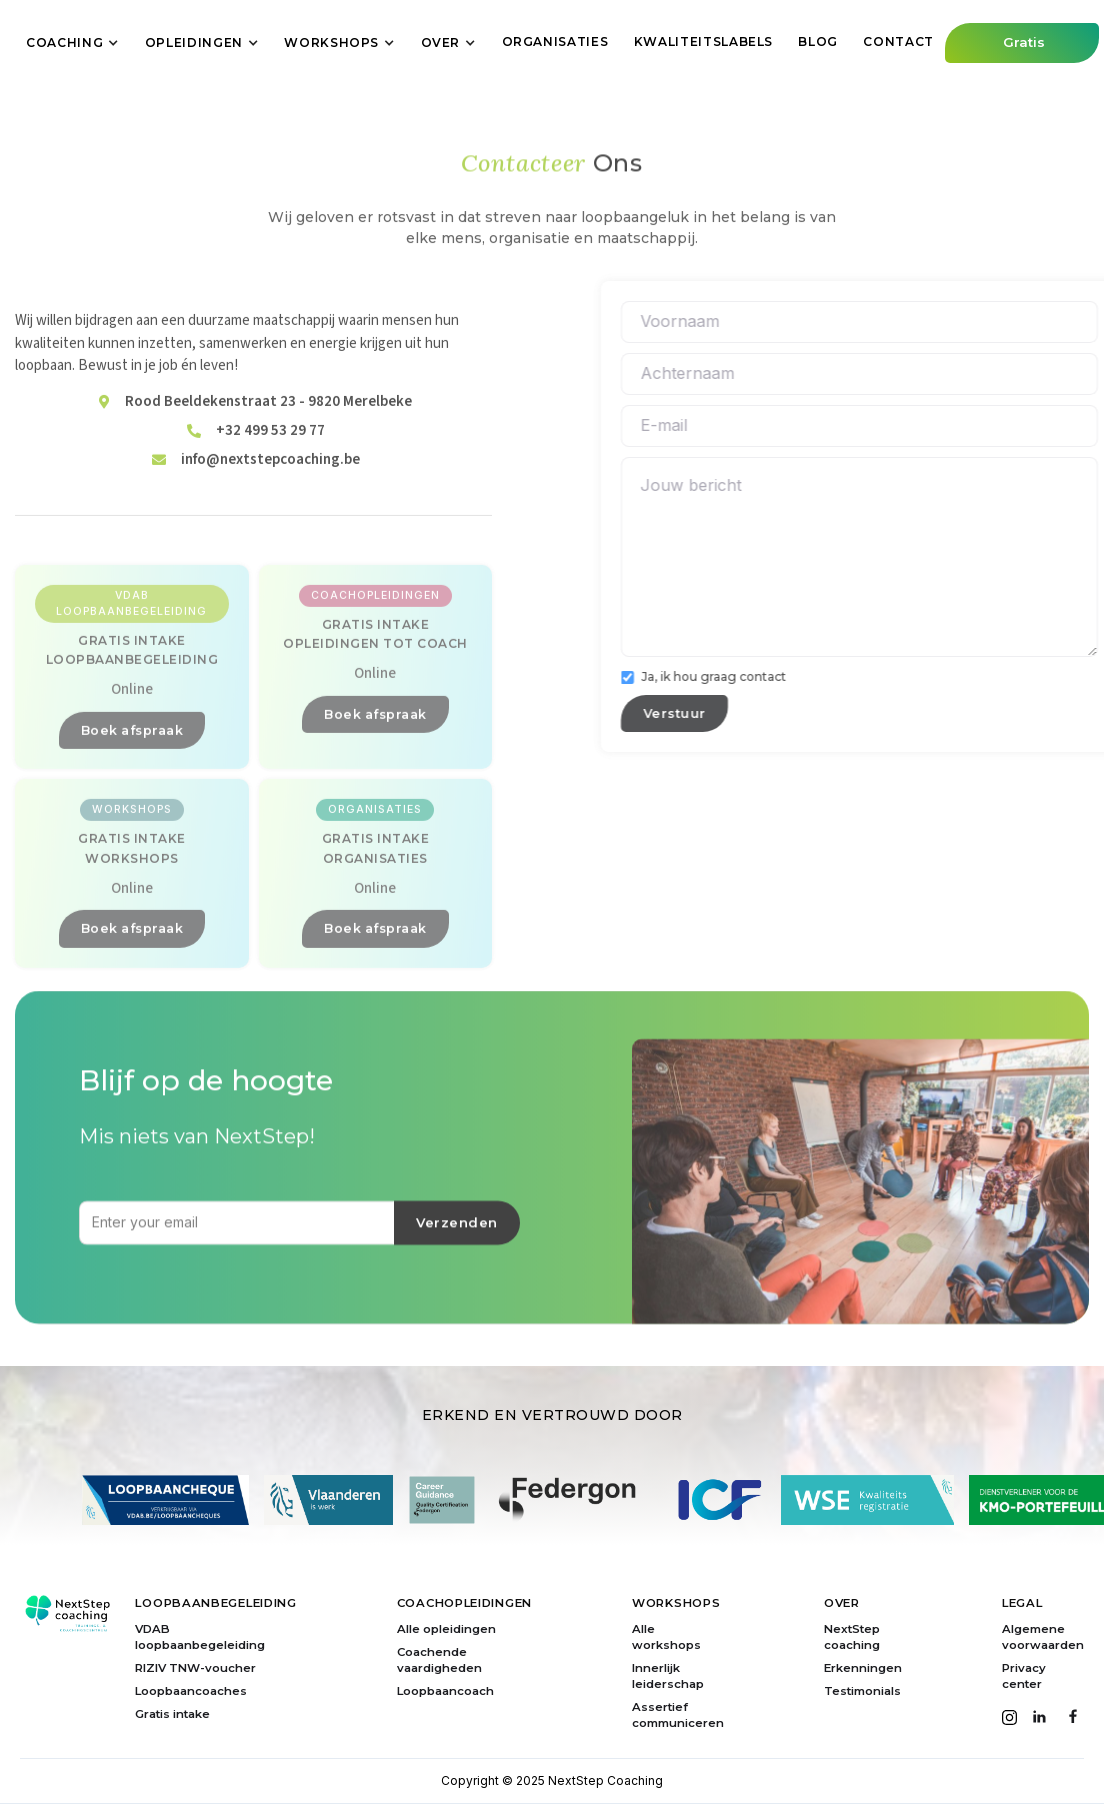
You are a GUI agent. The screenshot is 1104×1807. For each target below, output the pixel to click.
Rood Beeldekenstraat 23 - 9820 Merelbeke (268, 460)
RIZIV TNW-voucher (195, 1668)
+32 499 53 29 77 (270, 489)
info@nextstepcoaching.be (270, 518)
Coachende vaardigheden (439, 1660)
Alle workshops (666, 1637)
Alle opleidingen (446, 1629)
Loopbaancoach (445, 1691)
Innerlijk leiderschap (668, 1676)
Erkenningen (863, 1668)
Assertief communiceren (678, 1715)
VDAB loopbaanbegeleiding (200, 1637)
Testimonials (862, 1691)
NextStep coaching (852, 1637)
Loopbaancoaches (191, 1691)
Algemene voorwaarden (1043, 1637)
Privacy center (1024, 1676)
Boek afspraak (132, 846)
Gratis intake (172, 1714)
